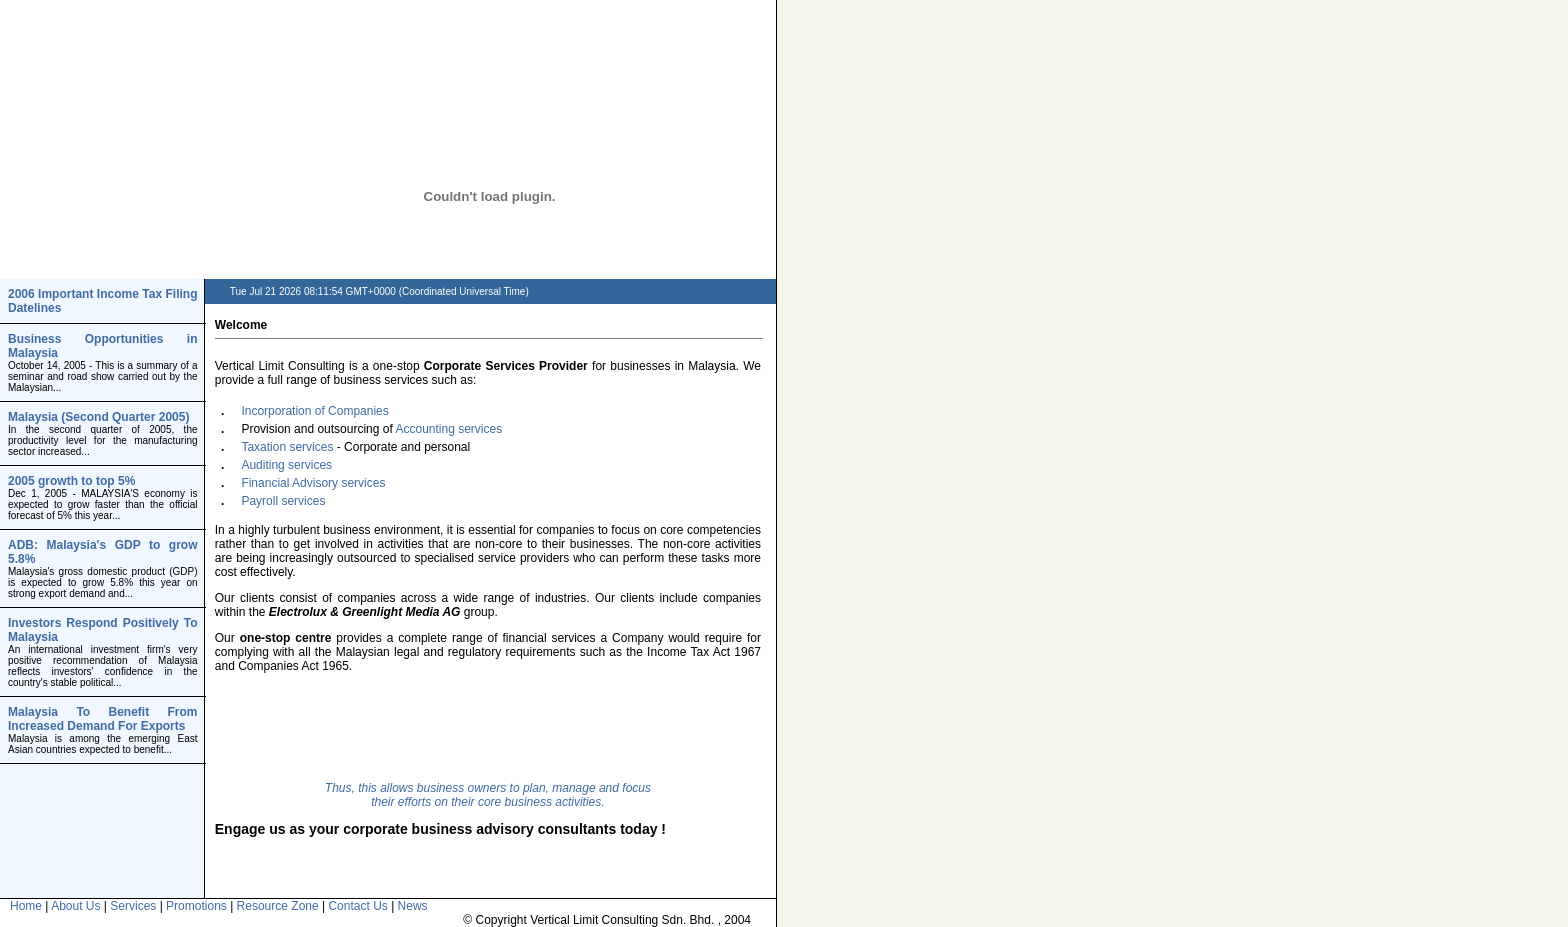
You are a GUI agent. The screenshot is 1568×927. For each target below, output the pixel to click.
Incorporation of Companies (314, 411)
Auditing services (286, 465)
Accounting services (448, 429)
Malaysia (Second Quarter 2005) (98, 417)
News (413, 906)
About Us (75, 906)
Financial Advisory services (313, 483)
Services (133, 906)
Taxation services (287, 447)
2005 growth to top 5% (71, 481)
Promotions (196, 906)
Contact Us (357, 906)
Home (26, 906)
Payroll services (283, 501)
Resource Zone (278, 906)
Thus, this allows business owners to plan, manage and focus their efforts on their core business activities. (488, 795)
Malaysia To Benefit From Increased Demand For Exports (103, 719)
